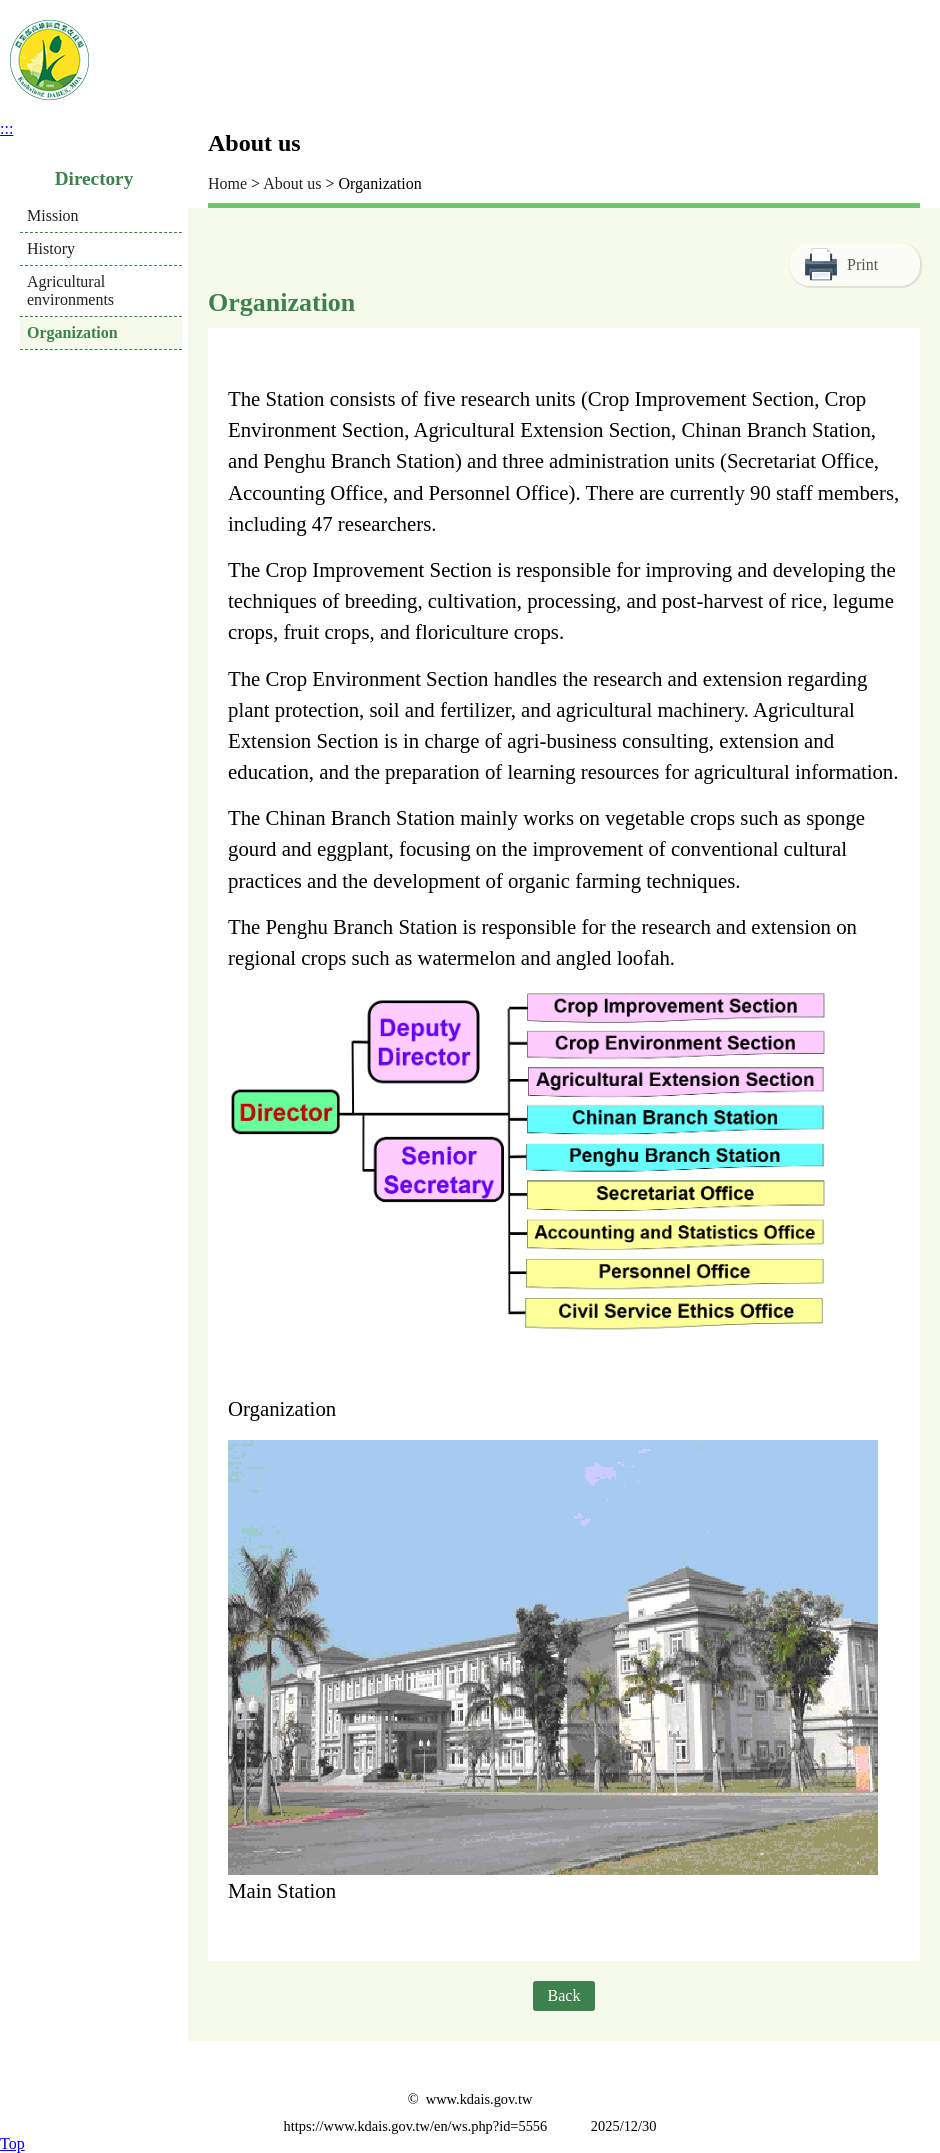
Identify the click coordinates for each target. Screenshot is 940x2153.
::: (6, 128)
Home (227, 183)
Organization (72, 332)
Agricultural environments (70, 290)
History (51, 248)
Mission (53, 215)
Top (12, 2143)
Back (564, 1995)
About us (292, 183)
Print (862, 264)
